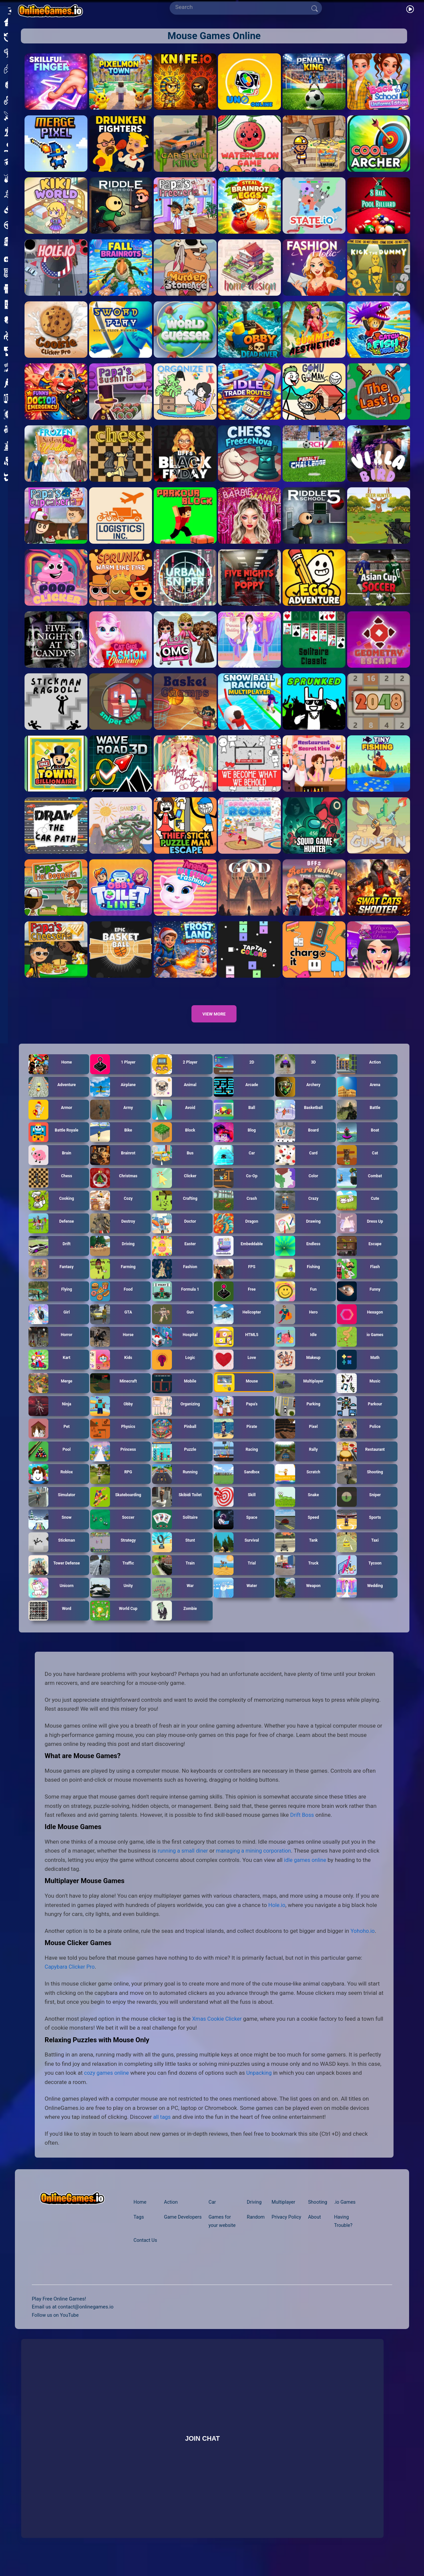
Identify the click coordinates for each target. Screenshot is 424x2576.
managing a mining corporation (257, 1862)
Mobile (174, 1395)
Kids (111, 1371)
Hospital (174, 1348)
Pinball (174, 1440)
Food (111, 1303)
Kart (49, 1371)
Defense (51, 1235)
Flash (358, 1280)
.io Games (347, 2214)
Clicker (174, 1189)
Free (235, 1303)
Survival (236, 1554)
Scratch (298, 1486)
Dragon (236, 1235)
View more (214, 1025)
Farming (112, 1280)
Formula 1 (175, 1303)
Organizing (176, 1418)
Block (173, 1144)
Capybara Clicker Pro (71, 1978)
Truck (297, 1576)
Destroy (112, 1235)
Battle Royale (54, 1144)
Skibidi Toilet (177, 1508)
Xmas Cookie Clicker (218, 2030)
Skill (235, 1508)
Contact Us (145, 2252)
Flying (50, 1303)
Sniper (359, 1508)
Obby (111, 1418)
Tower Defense (54, 1576)
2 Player (174, 1076)
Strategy (113, 1554)
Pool (50, 1463)
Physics (112, 1440)
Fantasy (51, 1280)
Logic (173, 1371)
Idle (296, 1348)
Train (173, 1576)
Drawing (298, 1235)
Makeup (298, 1371)
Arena (358, 1098)
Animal (174, 1098)
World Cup (113, 1622)
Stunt (173, 1554)
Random (254, 2229)
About (315, 2229)
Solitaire (174, 1531)
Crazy (297, 1212)
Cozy (111, 1212)
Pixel (297, 1440)
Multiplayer (299, 1395)
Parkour (359, 1418)
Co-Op (235, 1189)
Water (235, 1599)
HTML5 (236, 1348)
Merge (50, 1395)
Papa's (235, 1418)
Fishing (298, 1280)
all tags (162, 2128)
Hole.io (277, 1916)
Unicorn (51, 1599)
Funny (358, 1303)
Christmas (113, 1189)
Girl (49, 1326)
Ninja (50, 1418)
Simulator (52, 1508)
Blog (235, 1144)
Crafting (174, 1212)
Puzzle (174, 1463)
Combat (359, 1189)
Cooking (51, 1212)
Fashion (174, 1280)
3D (296, 1076)
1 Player (112, 1076)
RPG (111, 1486)
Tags (138, 2229)
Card (297, 1167)
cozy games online (107, 2084)
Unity (111, 1599)
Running (174, 1486)
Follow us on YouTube (56, 2326)
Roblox (51, 1486)
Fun (296, 1303)
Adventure (52, 1098)
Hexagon (360, 1326)
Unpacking (261, 2084)
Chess (50, 1189)
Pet (49, 1440)
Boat (358, 1144)
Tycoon (359, 1576)
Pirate (235, 1440)
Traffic (112, 1576)
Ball (234, 1121)
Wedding (360, 1599)
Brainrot (112, 1167)
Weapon (298, 1599)
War (173, 1599)
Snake (297, 1508)
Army (111, 1121)
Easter (174, 1257)
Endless (298, 1257)
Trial (235, 1576)
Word (50, 1622)
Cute (358, 1212)
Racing (236, 1463)
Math (358, 1371)
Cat (357, 1167)
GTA (111, 1326)
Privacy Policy (286, 2229)
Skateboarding (115, 1508)
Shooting (360, 1486)
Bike (111, 1144)
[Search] (243, 7)
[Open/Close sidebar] (8, 9)
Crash (235, 1212)
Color (297, 1189)
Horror (50, 1348)
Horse (111, 1348)
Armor (50, 1121)
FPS (234, 1280)
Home (50, 1076)
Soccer (112, 1531)
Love (235, 1371)
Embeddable (238, 1257)
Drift (50, 1257)
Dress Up (360, 1235)
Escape (359, 1257)
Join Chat (203, 2450)
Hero (297, 1326)
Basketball (299, 1121)
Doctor (174, 1235)
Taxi (358, 1554)
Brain (50, 1167)
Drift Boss (302, 1826)
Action (359, 1076)
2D (234, 1076)
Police (359, 1440)
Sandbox (236, 1486)
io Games (360, 1348)
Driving (112, 1257)
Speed (297, 1531)
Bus (172, 1167)
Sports (359, 1531)
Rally (297, 1463)
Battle (358, 1121)
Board (297, 1144)
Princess (113, 1463)
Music (358, 1395)
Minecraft (113, 1395)
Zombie (174, 1622)
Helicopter (237, 1326)
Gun (173, 1326)
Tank (297, 1554)
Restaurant (361, 1463)
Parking (298, 1418)
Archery (298, 1098)
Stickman (52, 1554)
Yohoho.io (363, 1942)
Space (235, 1531)
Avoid (173, 1121)
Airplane (113, 1098)
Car (234, 1167)
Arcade (236, 1098)
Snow (50, 1531)
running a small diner (184, 1862)
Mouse (236, 1394)
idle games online (319, 1871)
